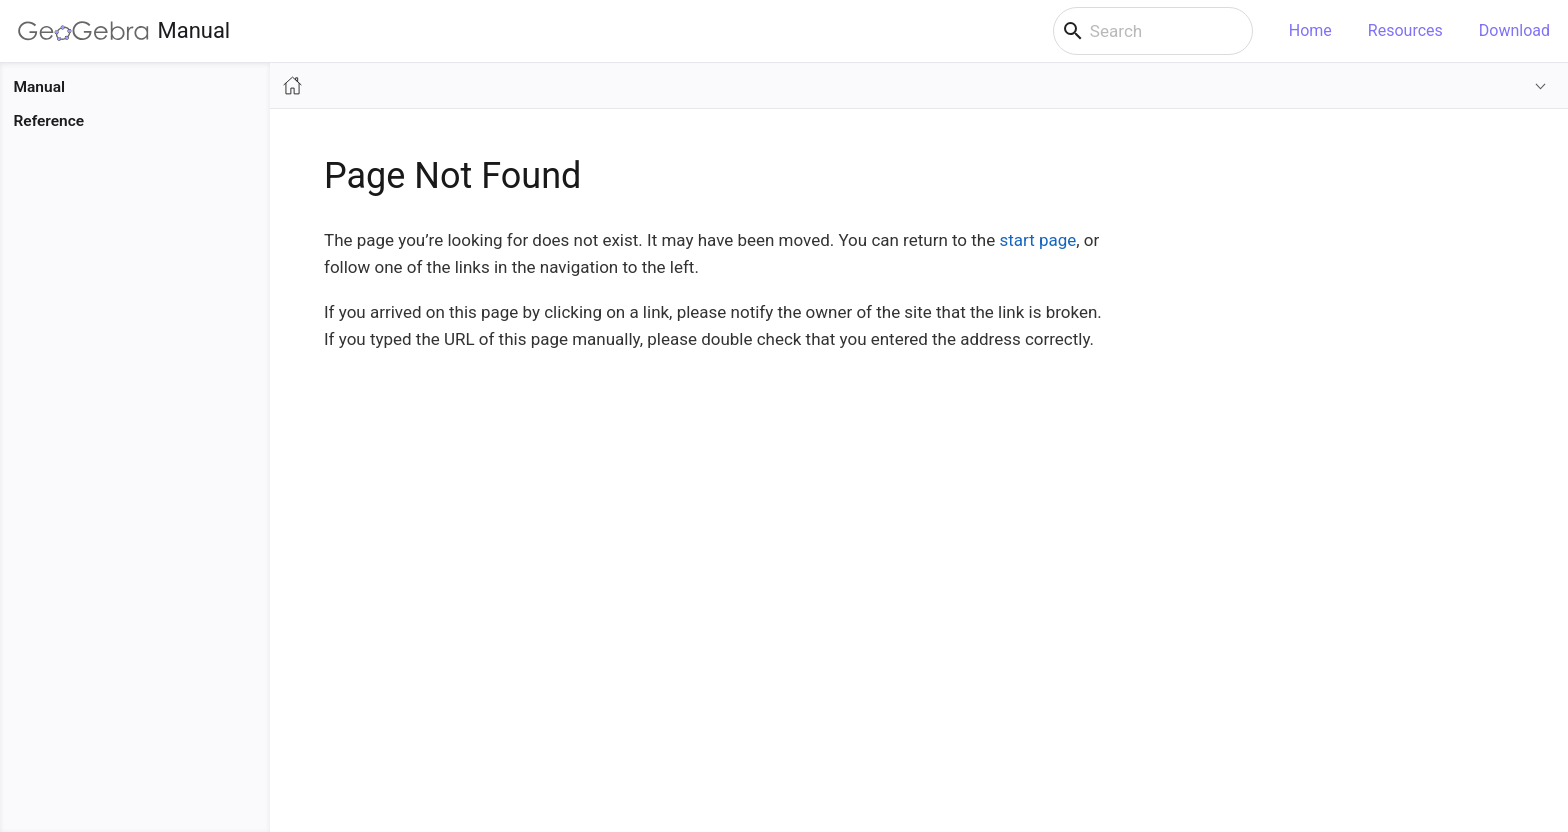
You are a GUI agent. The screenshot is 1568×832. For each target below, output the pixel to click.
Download (1514, 30)
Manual (124, 31)
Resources (1405, 30)
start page (1037, 240)
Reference (49, 121)
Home (1310, 30)
